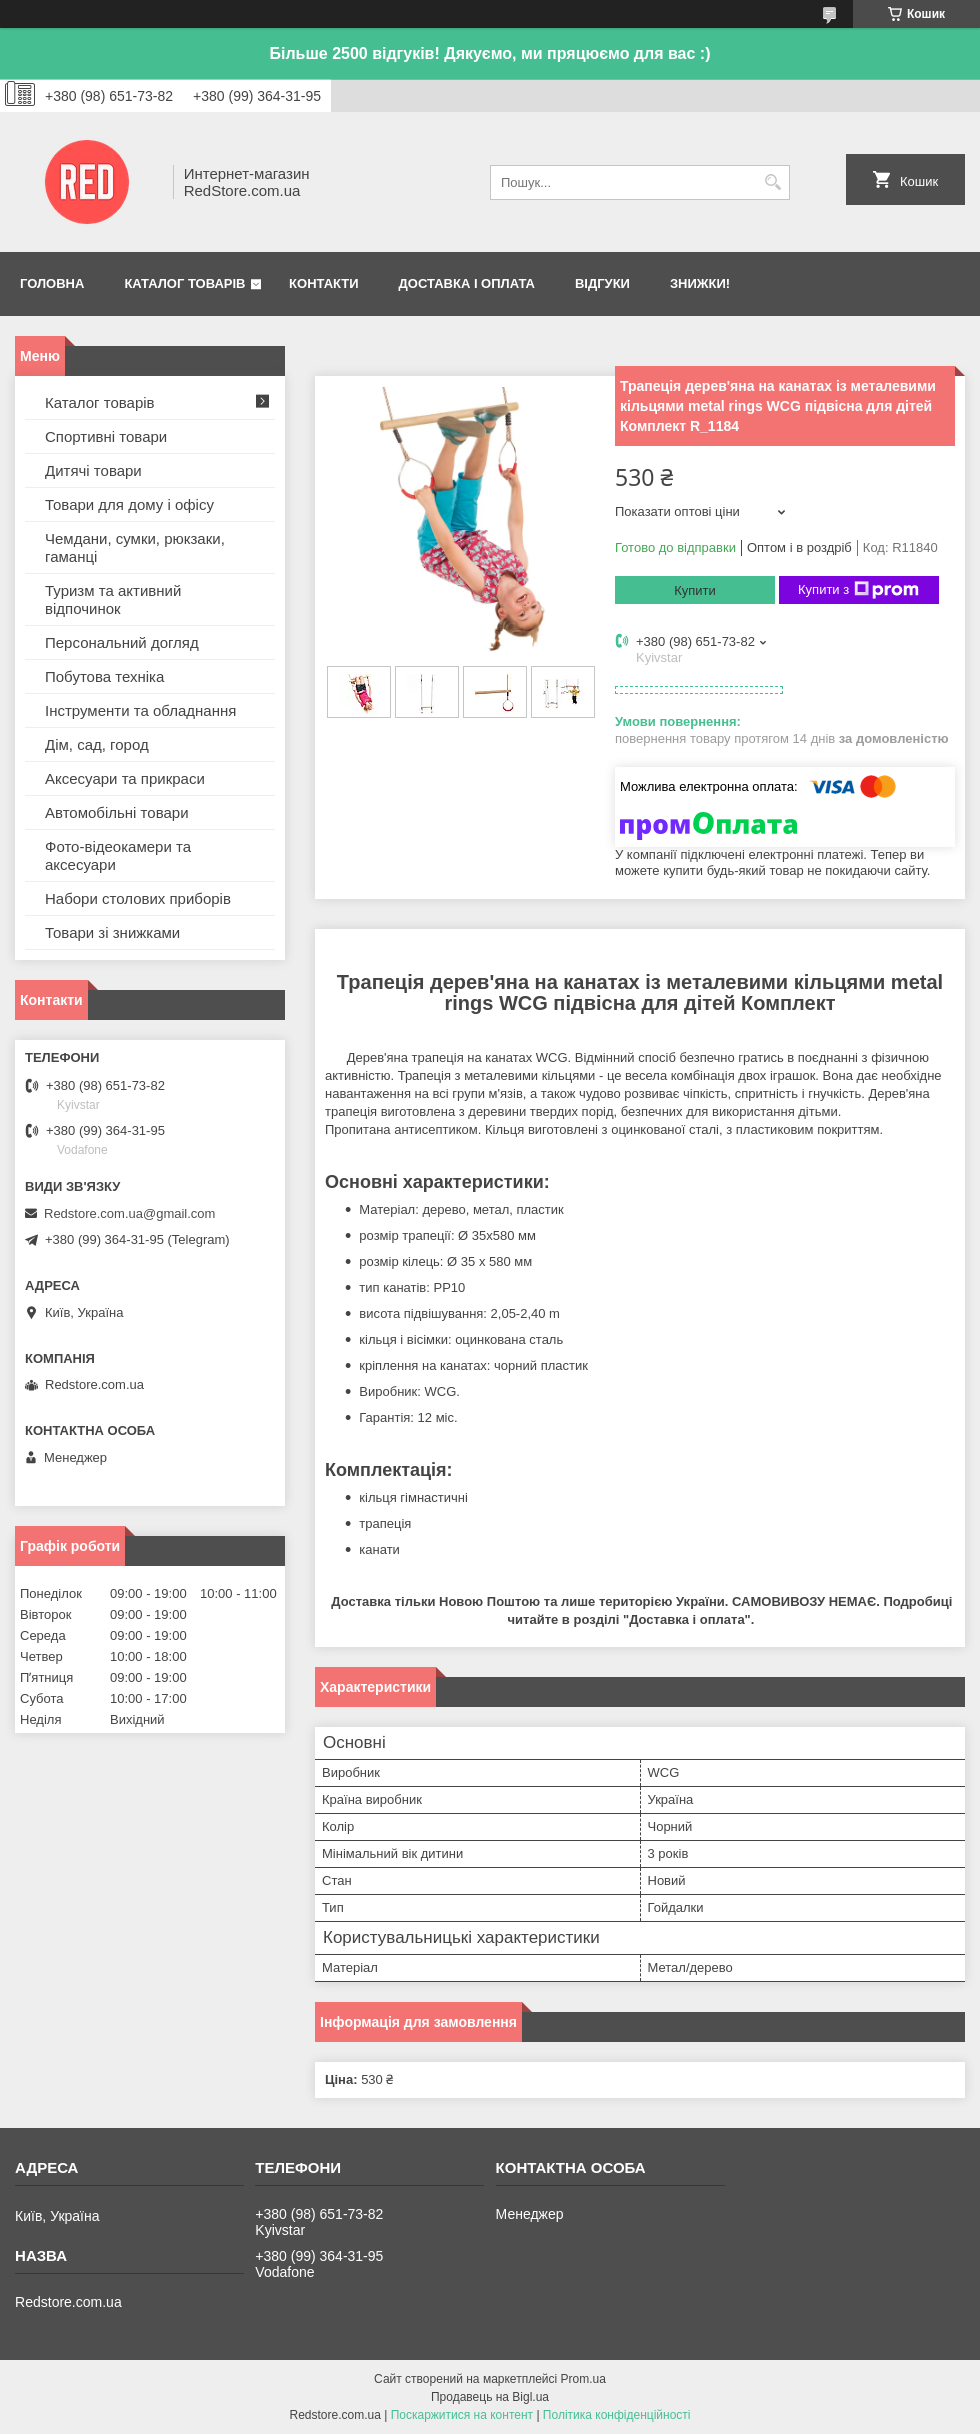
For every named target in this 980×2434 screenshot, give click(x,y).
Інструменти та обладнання (140, 710)
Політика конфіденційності (617, 2415)
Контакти (324, 283)
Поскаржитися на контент (462, 2415)
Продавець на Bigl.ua (490, 2397)
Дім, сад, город (97, 744)
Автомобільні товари (117, 812)
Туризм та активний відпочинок (113, 599)
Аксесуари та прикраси (125, 778)
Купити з (858, 590)
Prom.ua (583, 2379)
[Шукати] (772, 182)
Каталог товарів (184, 283)
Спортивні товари (106, 436)
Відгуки (602, 283)
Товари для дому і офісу (129, 504)
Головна (52, 283)
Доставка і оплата (467, 283)
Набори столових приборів (138, 898)
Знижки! (700, 283)
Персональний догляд (122, 642)
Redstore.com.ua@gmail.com (129, 1213)
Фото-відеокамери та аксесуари (118, 855)
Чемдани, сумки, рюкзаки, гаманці (135, 547)
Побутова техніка (104, 676)
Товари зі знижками (112, 932)
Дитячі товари (93, 470)
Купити (695, 590)
